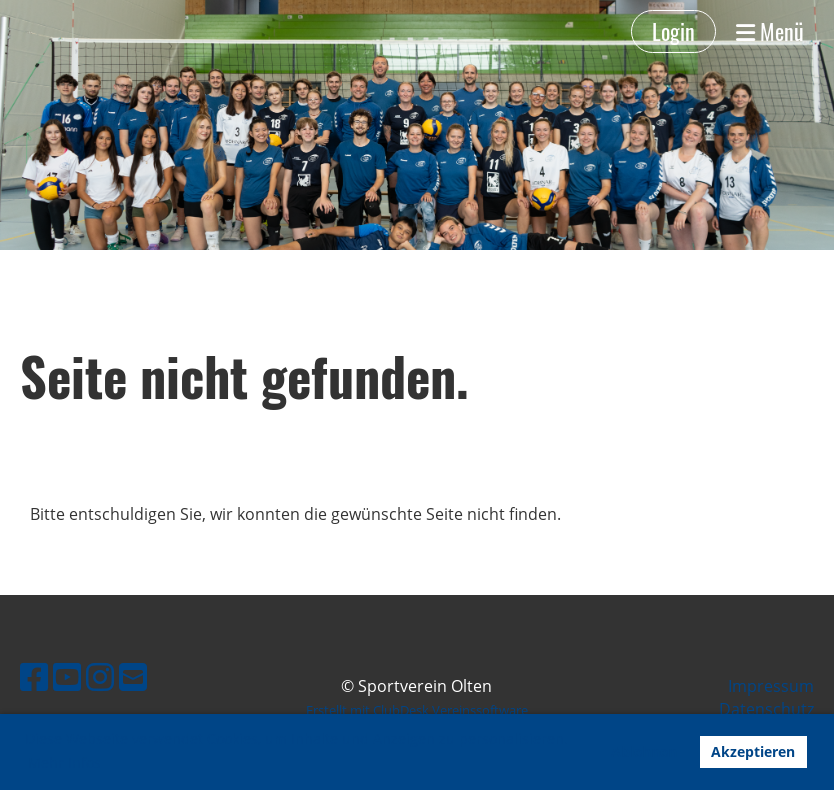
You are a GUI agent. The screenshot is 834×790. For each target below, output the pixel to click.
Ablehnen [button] (644, 751)
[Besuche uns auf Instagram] (100, 676)
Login (673, 31)
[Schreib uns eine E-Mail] (133, 676)
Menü (770, 31)
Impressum (771, 686)
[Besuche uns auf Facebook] (34, 676)
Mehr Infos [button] (64, 762)
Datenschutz (766, 709)
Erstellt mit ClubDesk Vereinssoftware (417, 710)
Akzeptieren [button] (753, 751)
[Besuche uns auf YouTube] (67, 676)
